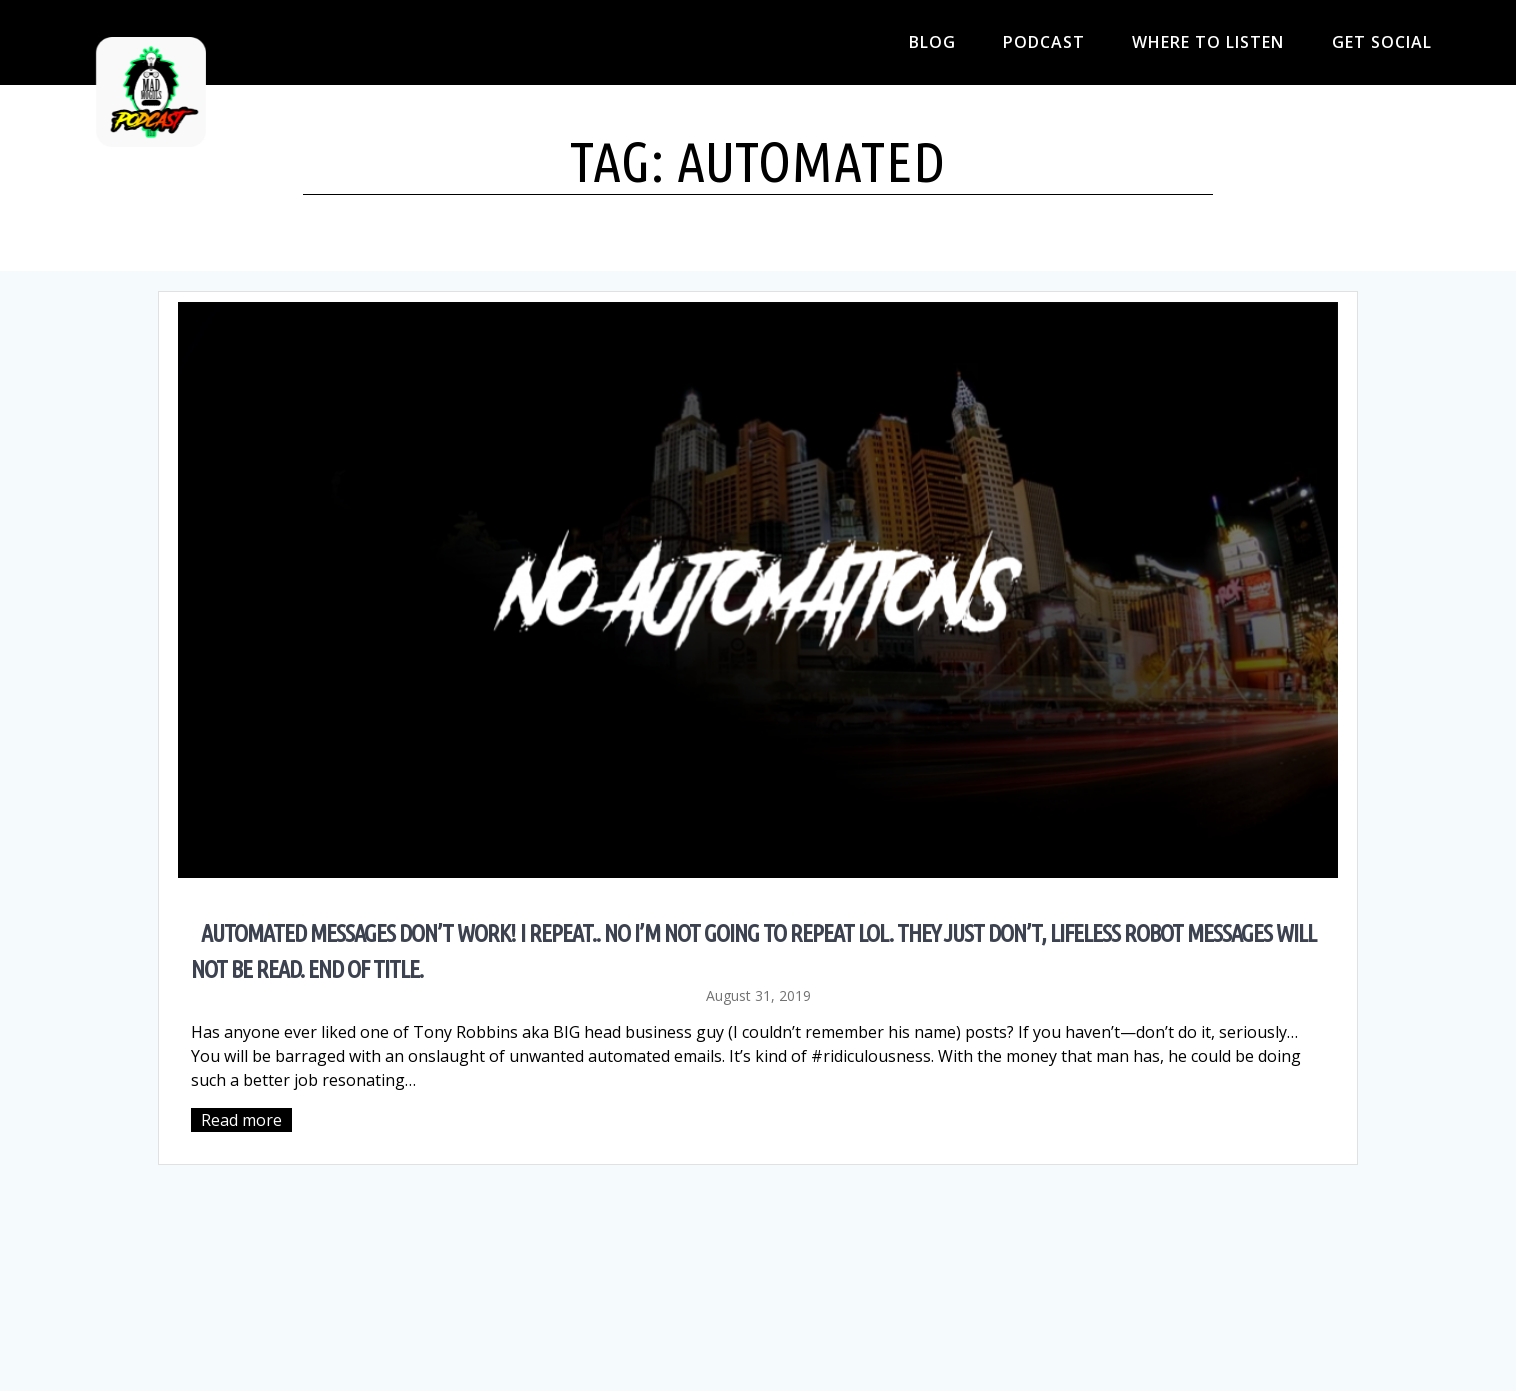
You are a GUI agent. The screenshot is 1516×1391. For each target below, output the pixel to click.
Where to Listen (1208, 42)
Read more (241, 1120)
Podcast (1044, 42)
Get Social (1382, 42)
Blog (932, 42)
